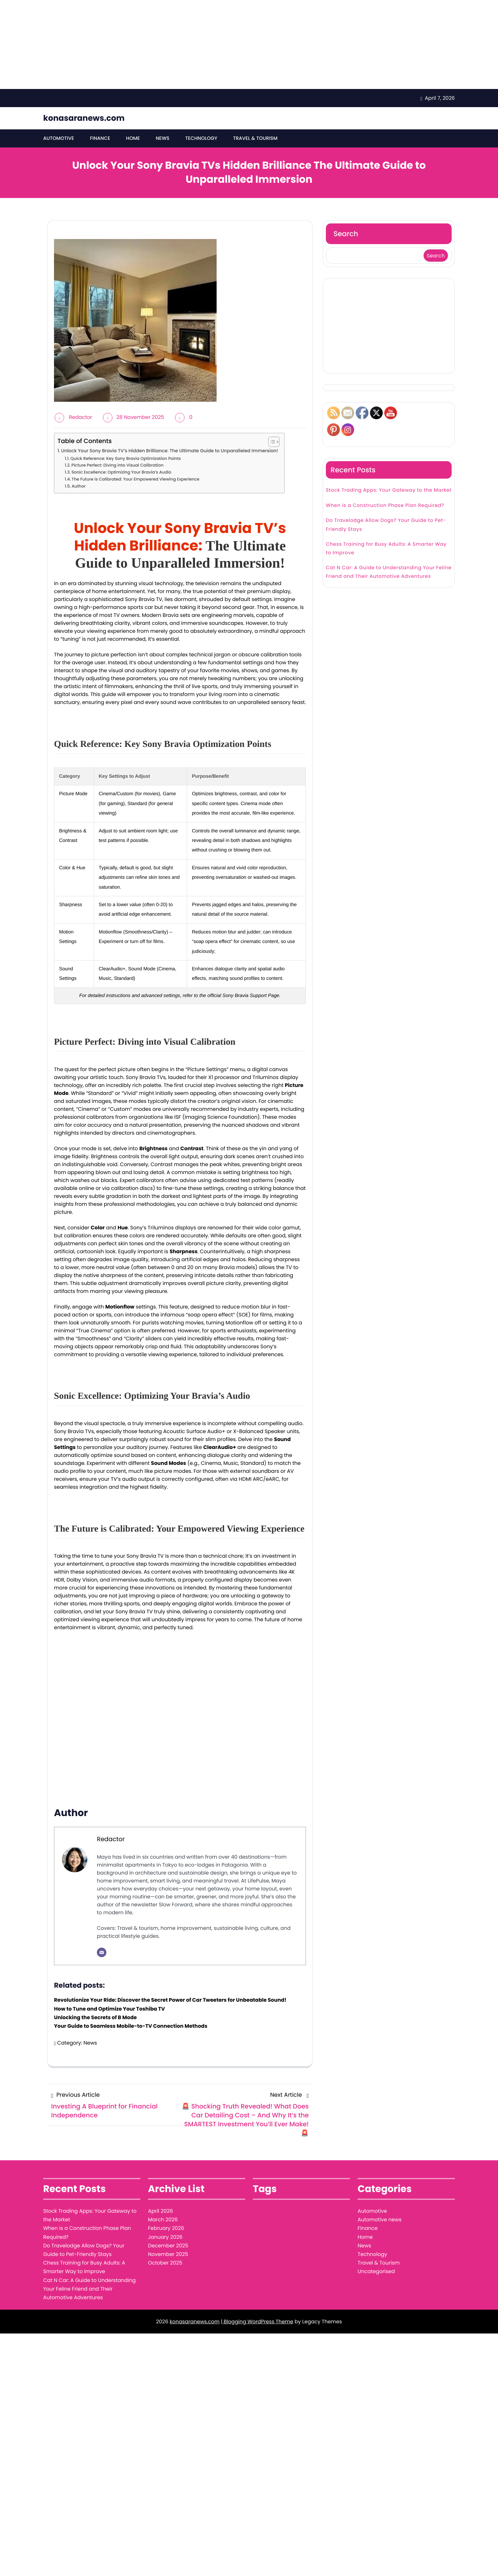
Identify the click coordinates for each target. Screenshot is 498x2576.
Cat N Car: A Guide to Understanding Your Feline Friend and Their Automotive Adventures (389, 572)
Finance (100, 138)
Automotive (58, 138)
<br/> (180, 1710)
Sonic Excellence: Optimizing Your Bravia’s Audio (121, 472)
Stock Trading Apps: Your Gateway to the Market (389, 490)
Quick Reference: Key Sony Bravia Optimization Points (126, 458)
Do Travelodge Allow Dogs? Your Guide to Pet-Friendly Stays (386, 525)
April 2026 (160, 2211)
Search (345, 234)
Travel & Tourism (254, 138)
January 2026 (165, 2237)
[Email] (101, 1953)
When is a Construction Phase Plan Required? (385, 505)
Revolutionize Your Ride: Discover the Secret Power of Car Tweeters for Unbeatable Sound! (170, 2000)
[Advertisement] (190, 44)
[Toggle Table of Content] (271, 442)
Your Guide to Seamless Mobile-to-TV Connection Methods (130, 2026)
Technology (201, 138)
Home (132, 138)
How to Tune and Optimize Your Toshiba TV (109, 2008)
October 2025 (165, 2263)
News (162, 138)
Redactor (80, 417)
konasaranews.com (83, 118)
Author (79, 486)
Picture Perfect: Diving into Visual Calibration (117, 465)
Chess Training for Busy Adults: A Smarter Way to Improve (386, 549)
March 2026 (163, 2220)
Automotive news (379, 2220)
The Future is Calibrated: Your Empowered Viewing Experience (135, 479)
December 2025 (168, 2246)
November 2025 (168, 2254)
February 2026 (166, 2228)
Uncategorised (376, 2271)
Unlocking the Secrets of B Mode (95, 2017)
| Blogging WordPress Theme (257, 2322)
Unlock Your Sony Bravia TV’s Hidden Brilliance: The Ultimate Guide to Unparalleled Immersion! (169, 451)
